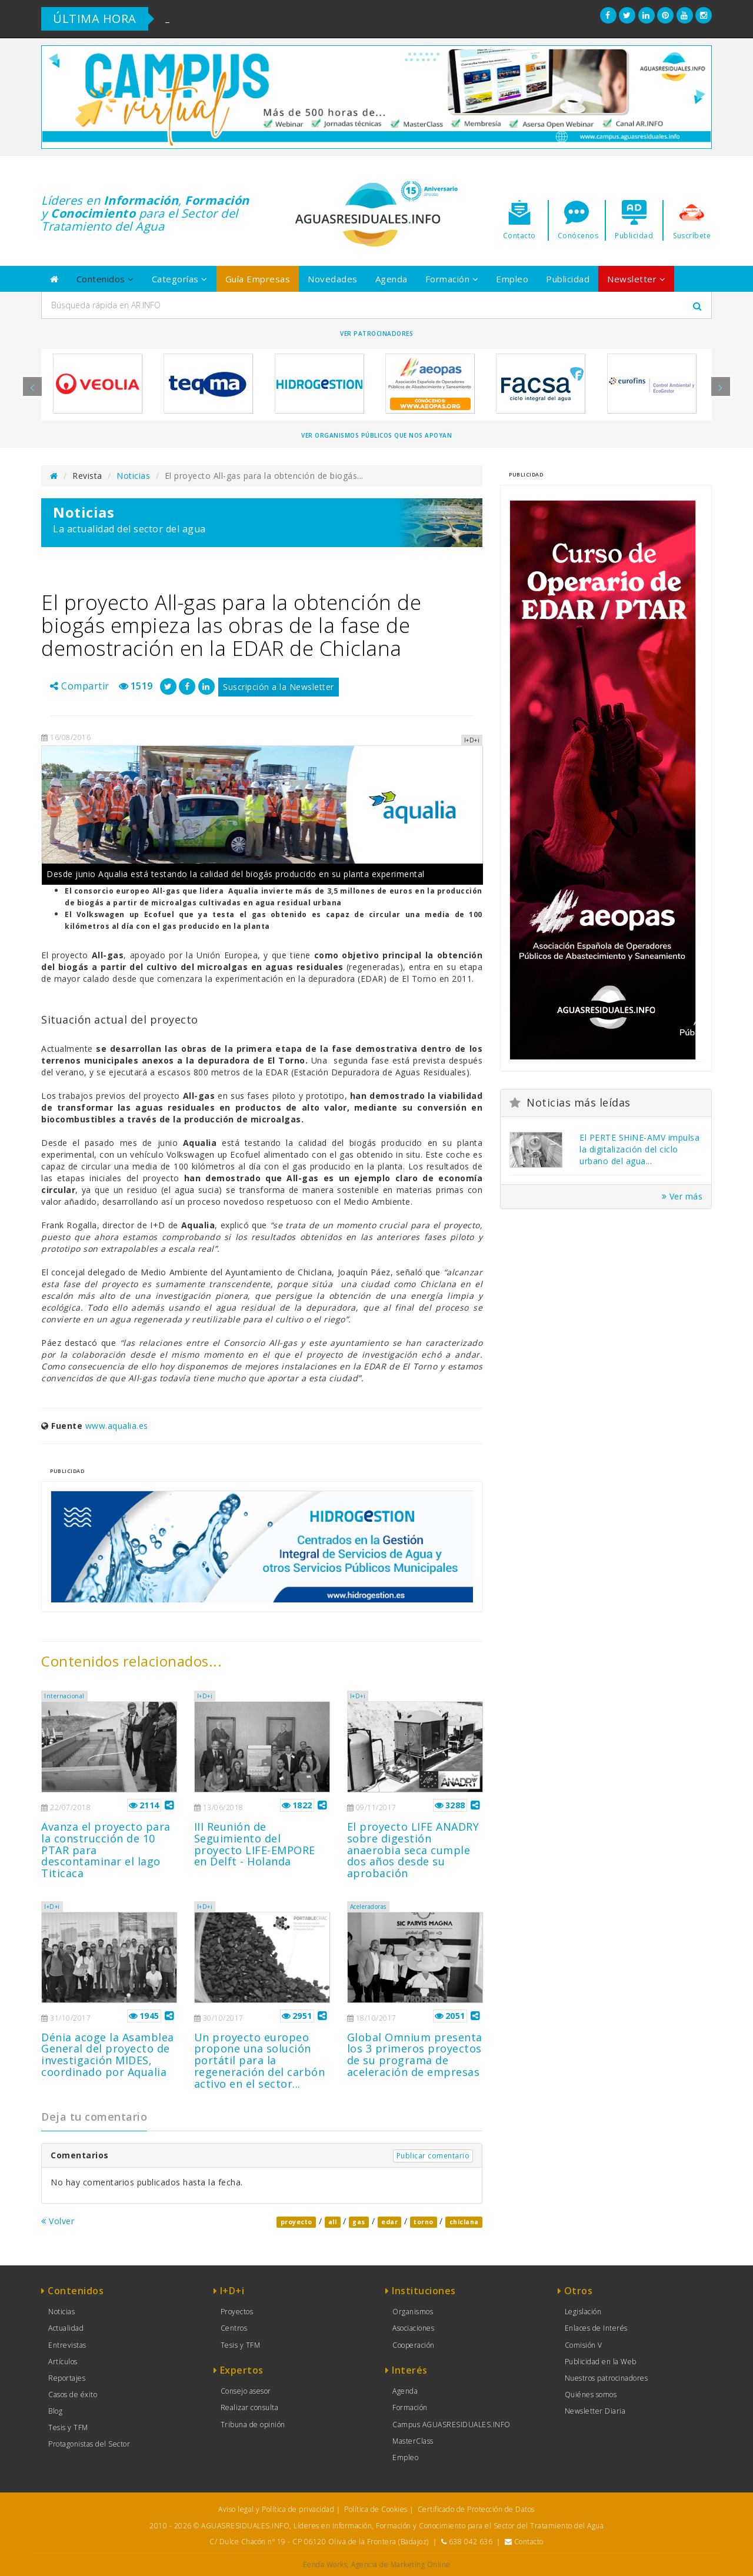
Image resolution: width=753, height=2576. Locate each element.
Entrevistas (67, 2345)
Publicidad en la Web (601, 2362)
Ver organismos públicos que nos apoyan (376, 435)
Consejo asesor (246, 2391)
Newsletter (636, 279)
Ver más (682, 1196)
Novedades (333, 279)
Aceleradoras (368, 1906)
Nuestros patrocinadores (606, 2378)
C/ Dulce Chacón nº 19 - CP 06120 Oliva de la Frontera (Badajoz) (319, 2542)
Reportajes (66, 2378)
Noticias (133, 475)
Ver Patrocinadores (376, 333)
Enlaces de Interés (596, 2328)
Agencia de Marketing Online (401, 2565)
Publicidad (567, 279)
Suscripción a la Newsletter (278, 686)
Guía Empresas (258, 279)
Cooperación (413, 2345)
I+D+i (205, 1696)
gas (358, 2222)
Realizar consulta (250, 2407)
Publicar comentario (433, 2156)
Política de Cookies (376, 2509)
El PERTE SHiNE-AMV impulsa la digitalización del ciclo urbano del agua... (639, 1149)
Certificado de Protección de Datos (476, 2509)
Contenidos (105, 279)
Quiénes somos (591, 2395)
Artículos (63, 2362)
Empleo (512, 279)
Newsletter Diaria (595, 2411)
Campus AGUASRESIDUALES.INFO (451, 2425)
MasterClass (413, 2441)
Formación (452, 279)
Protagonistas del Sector (89, 2444)
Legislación (583, 2312)
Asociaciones (413, 2328)
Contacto (529, 2542)
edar (389, 2222)
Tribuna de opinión (253, 2425)
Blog (55, 2411)
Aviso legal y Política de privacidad (276, 2509)
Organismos (412, 2312)
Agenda (391, 279)
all (332, 2222)
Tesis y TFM (68, 2427)
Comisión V (583, 2345)
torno (424, 2222)
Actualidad (66, 2328)
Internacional (64, 1696)
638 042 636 (471, 2542)
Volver (57, 2221)
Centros (234, 2328)
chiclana (464, 2222)
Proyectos (237, 2312)
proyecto (296, 2222)
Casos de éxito (72, 2395)
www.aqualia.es (116, 1425)
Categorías (180, 279)
